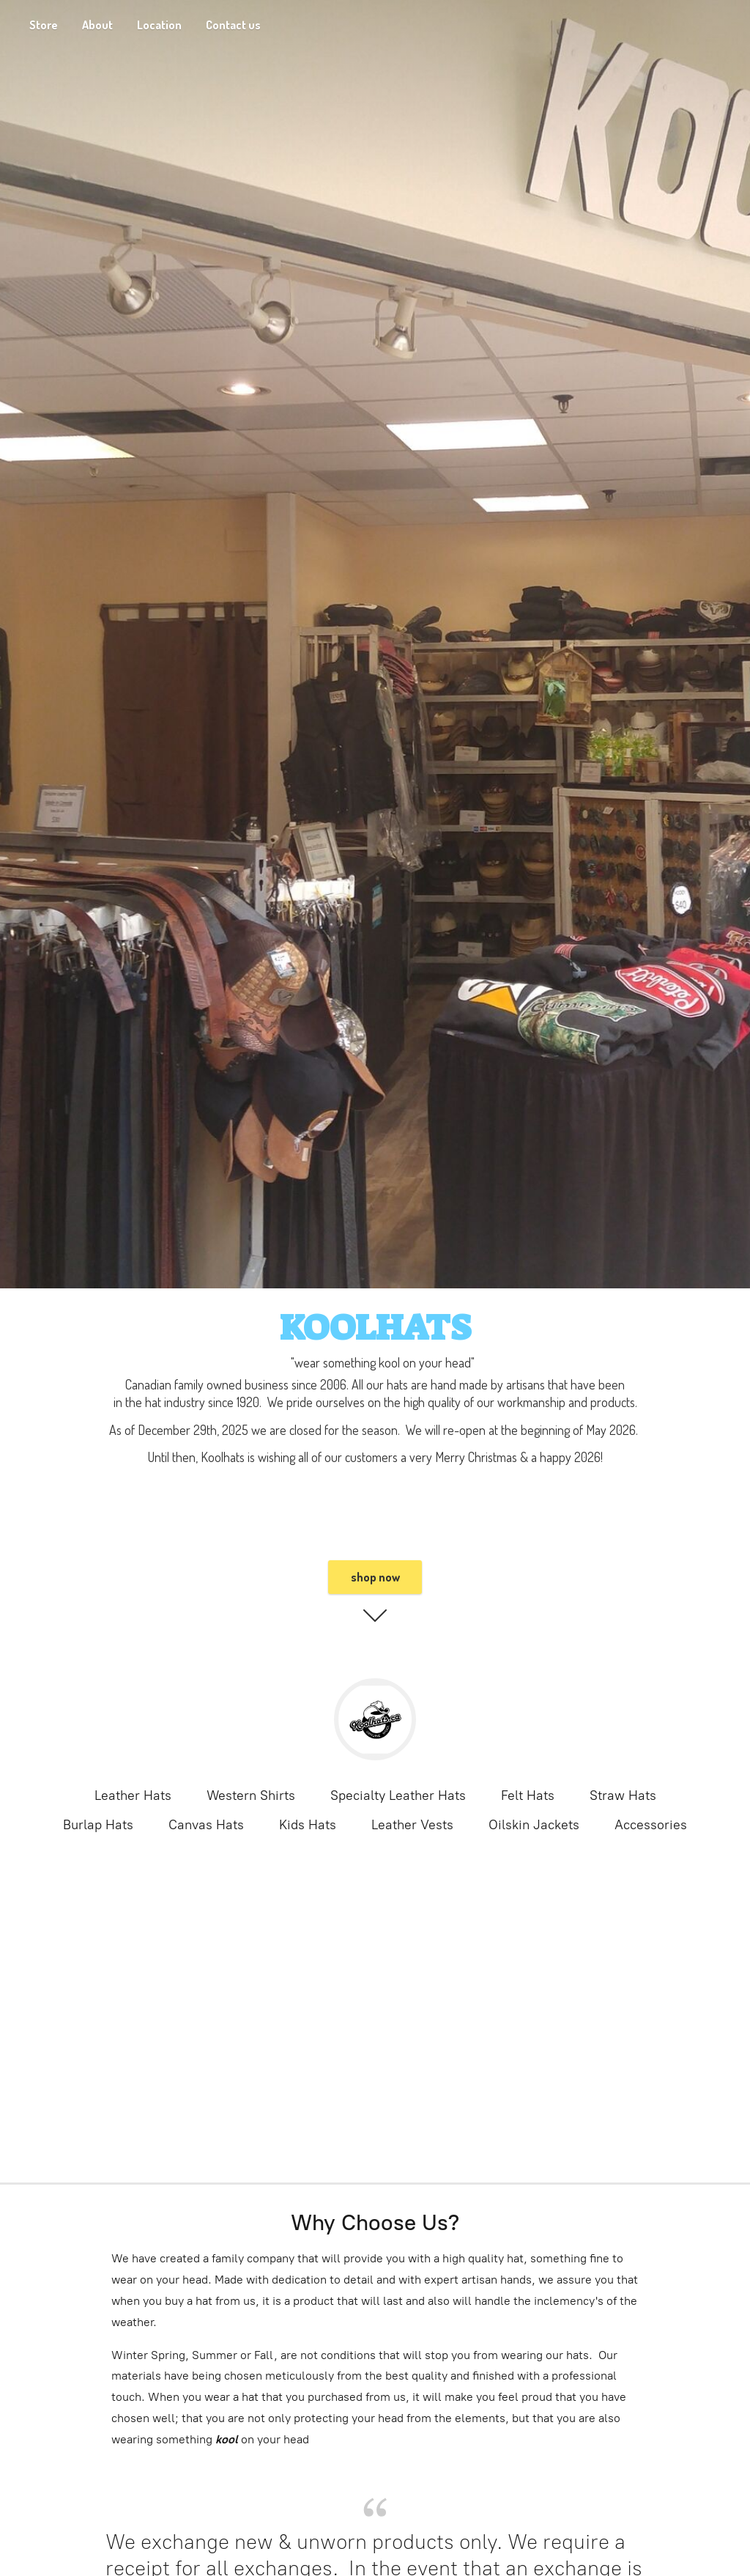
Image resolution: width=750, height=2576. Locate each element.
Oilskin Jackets (534, 1825)
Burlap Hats (98, 1825)
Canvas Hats (206, 1825)
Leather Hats (132, 1795)
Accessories (651, 1825)
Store (43, 25)
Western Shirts (251, 1795)
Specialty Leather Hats (398, 1795)
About (97, 25)
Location (159, 25)
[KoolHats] (375, 1719)
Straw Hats (623, 1795)
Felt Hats (527, 1795)
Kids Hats (307, 1825)
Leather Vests (412, 1825)
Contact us (233, 25)
